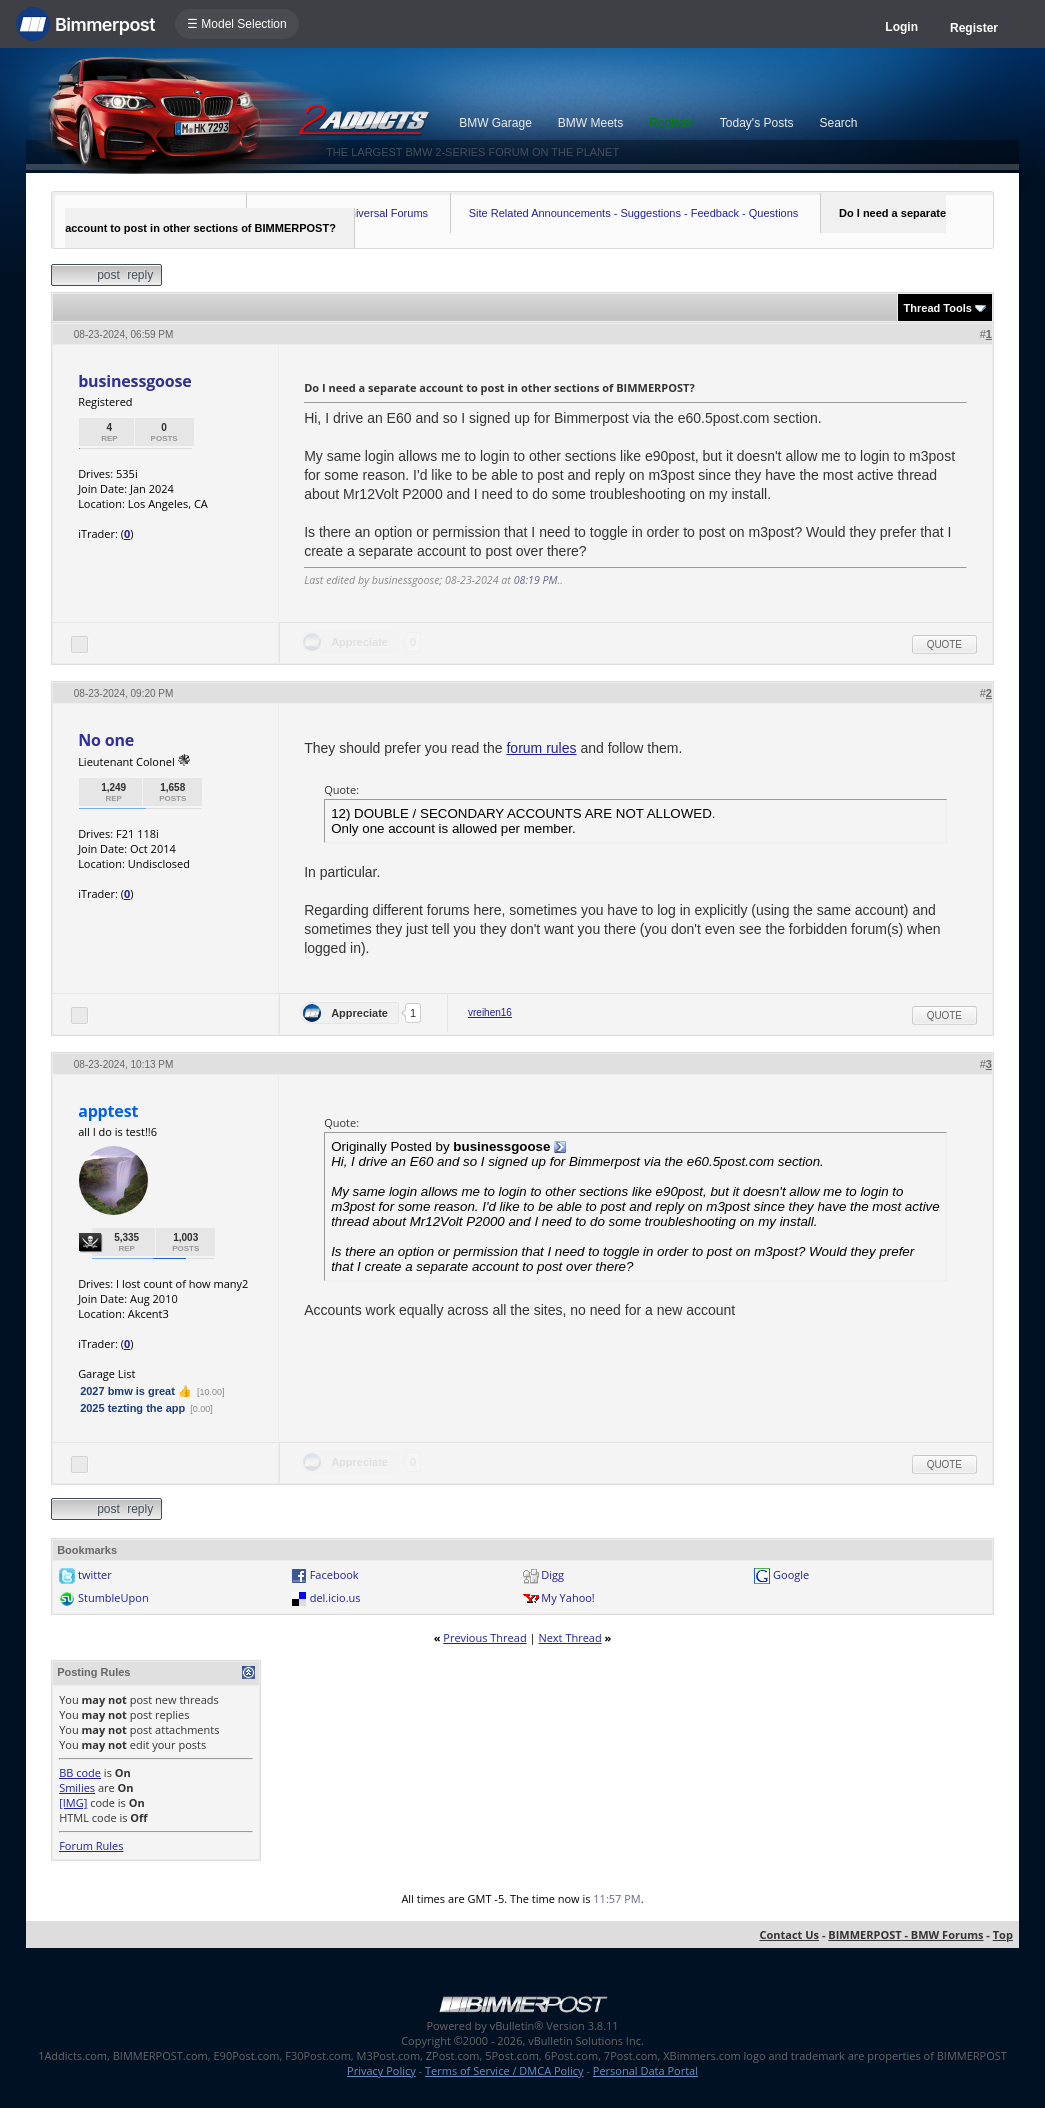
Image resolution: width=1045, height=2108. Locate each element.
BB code (80, 1772)
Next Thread (569, 1637)
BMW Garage (495, 123)
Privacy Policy (381, 2070)
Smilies (77, 1787)
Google (791, 1574)
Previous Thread (484, 1637)
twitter (95, 1574)
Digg (552, 1574)
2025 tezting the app (132, 1408)
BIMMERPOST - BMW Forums (905, 1934)
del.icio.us (335, 1597)
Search (839, 123)
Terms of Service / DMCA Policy (504, 2070)
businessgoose (135, 381)
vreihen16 (490, 1012)
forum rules (541, 748)
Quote (944, 644)
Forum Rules (91, 1845)
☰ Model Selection (237, 24)
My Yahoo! (567, 1597)
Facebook (334, 1574)
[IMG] (73, 1802)
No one (106, 740)
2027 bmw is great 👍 (136, 1391)
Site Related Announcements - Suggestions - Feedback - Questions (634, 213)
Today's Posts (757, 123)
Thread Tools (938, 308)
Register (974, 28)
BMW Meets (590, 123)
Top (1003, 1934)
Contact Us (790, 1934)
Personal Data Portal (645, 2070)
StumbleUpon (113, 1597)
